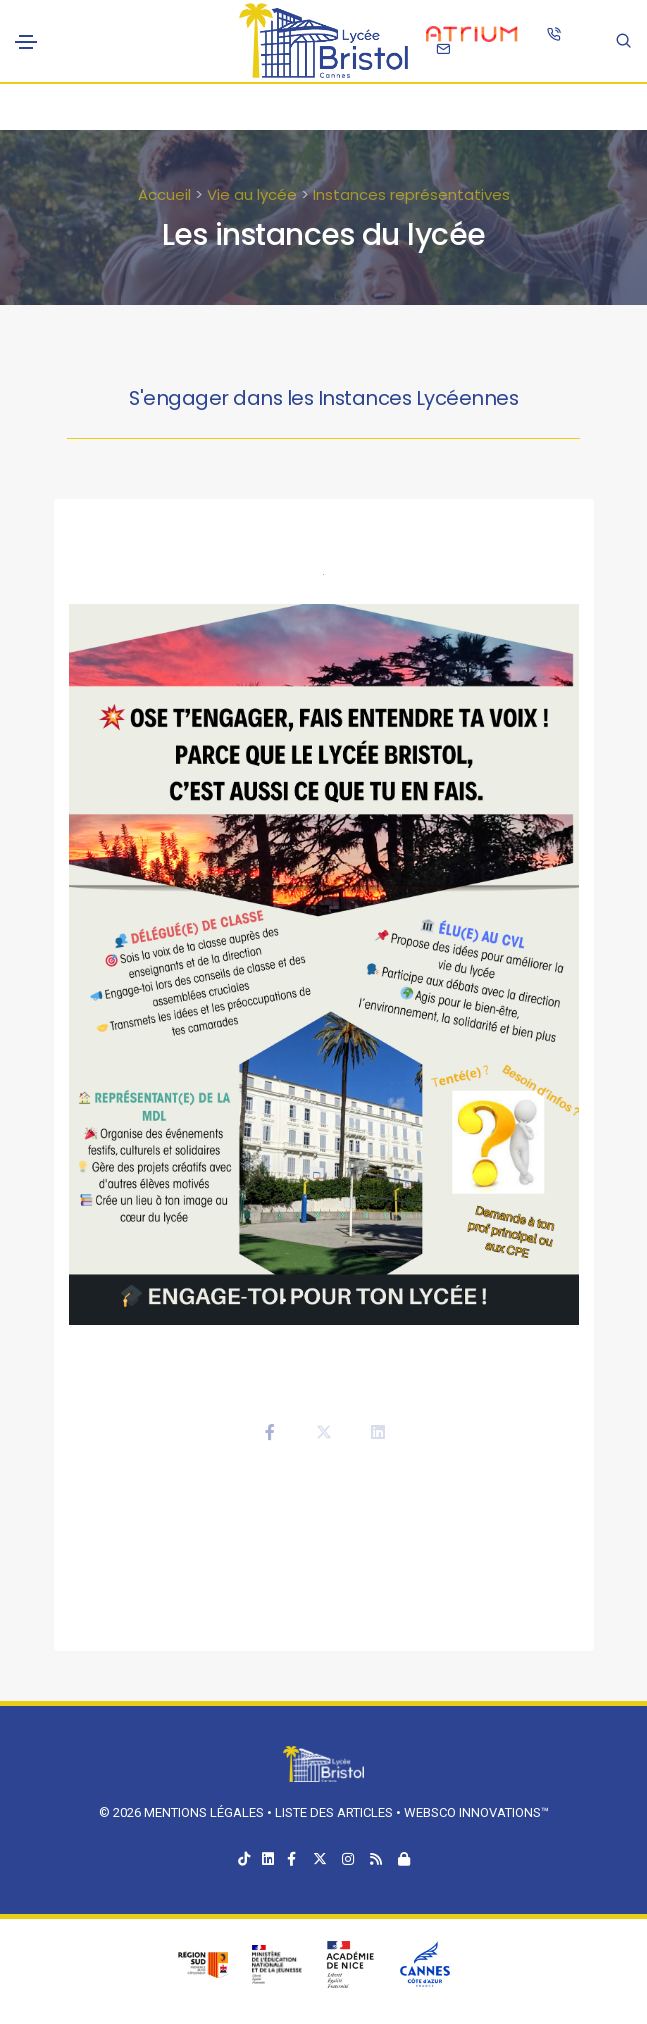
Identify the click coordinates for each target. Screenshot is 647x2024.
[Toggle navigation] (26, 42)
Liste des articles (335, 1812)
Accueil (164, 194)
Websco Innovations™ (476, 1812)
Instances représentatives (411, 194)
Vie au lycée (252, 194)
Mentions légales (204, 1812)
